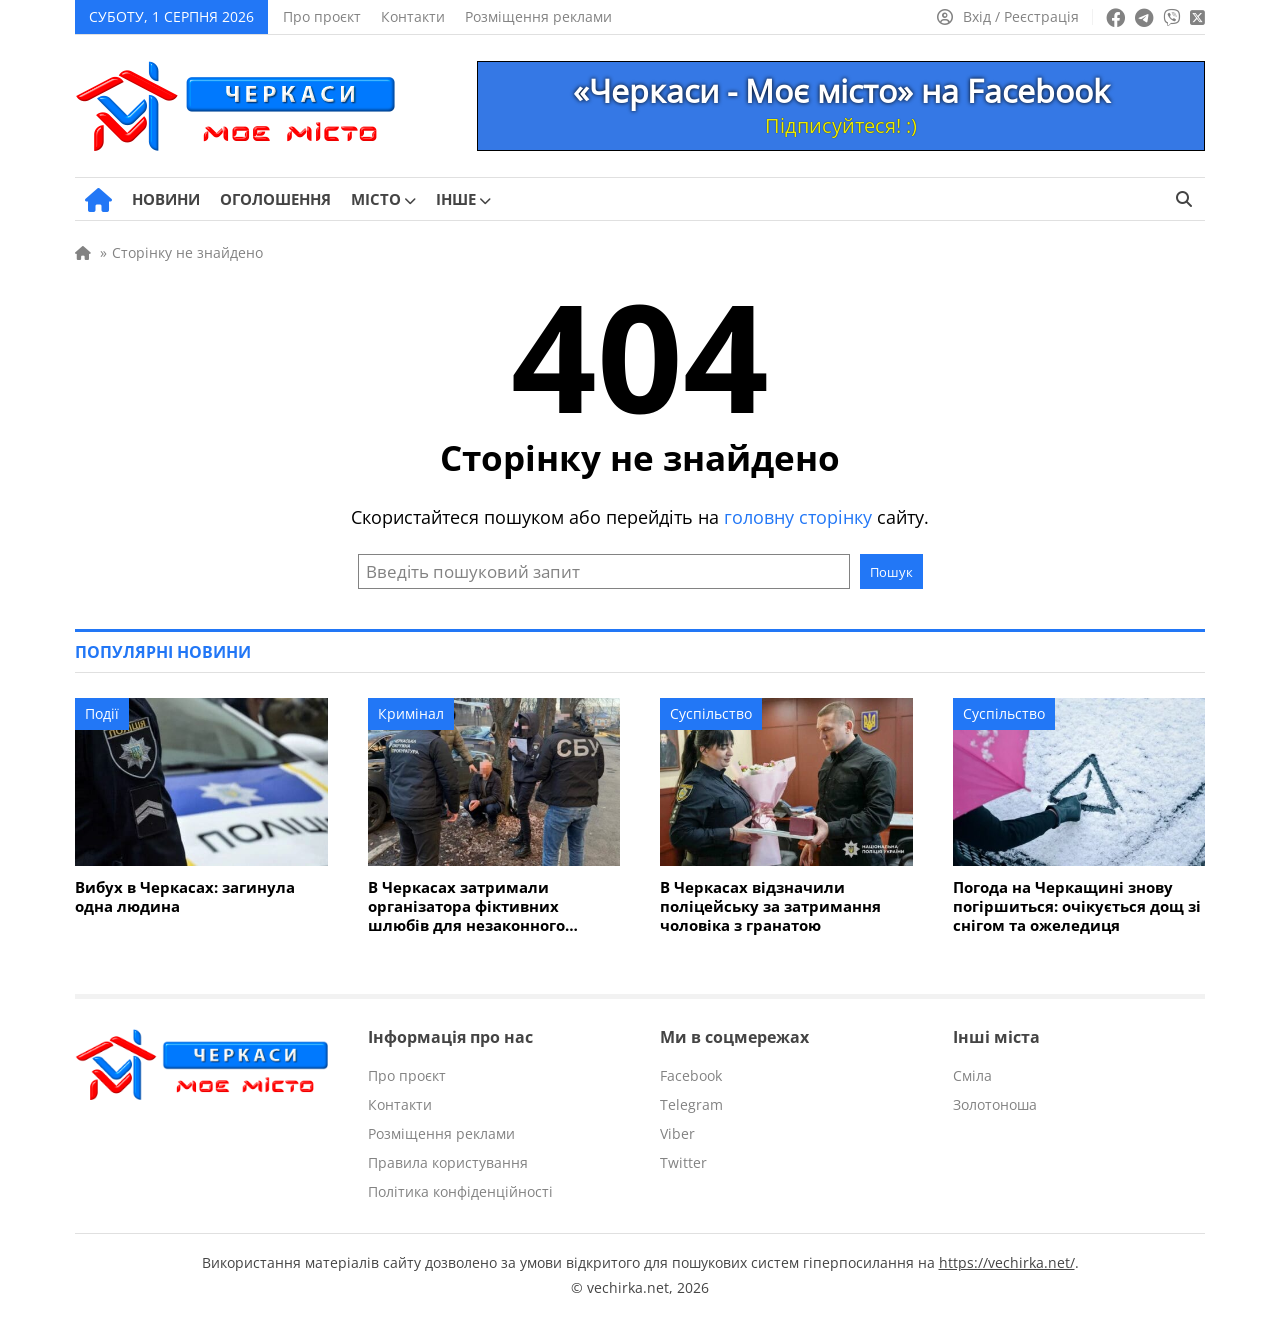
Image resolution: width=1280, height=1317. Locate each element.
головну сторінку (798, 517)
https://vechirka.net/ (1007, 1262)
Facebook (691, 1075)
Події (102, 713)
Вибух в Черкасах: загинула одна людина (185, 897)
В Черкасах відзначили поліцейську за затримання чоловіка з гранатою (770, 906)
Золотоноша (995, 1104)
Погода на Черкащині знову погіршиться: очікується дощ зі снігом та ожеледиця (1077, 906)
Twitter (683, 1162)
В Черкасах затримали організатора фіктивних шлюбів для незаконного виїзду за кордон (466, 906)
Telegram (691, 1104)
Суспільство (711, 713)
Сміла (972, 1075)
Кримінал (411, 713)
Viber (677, 1133)
